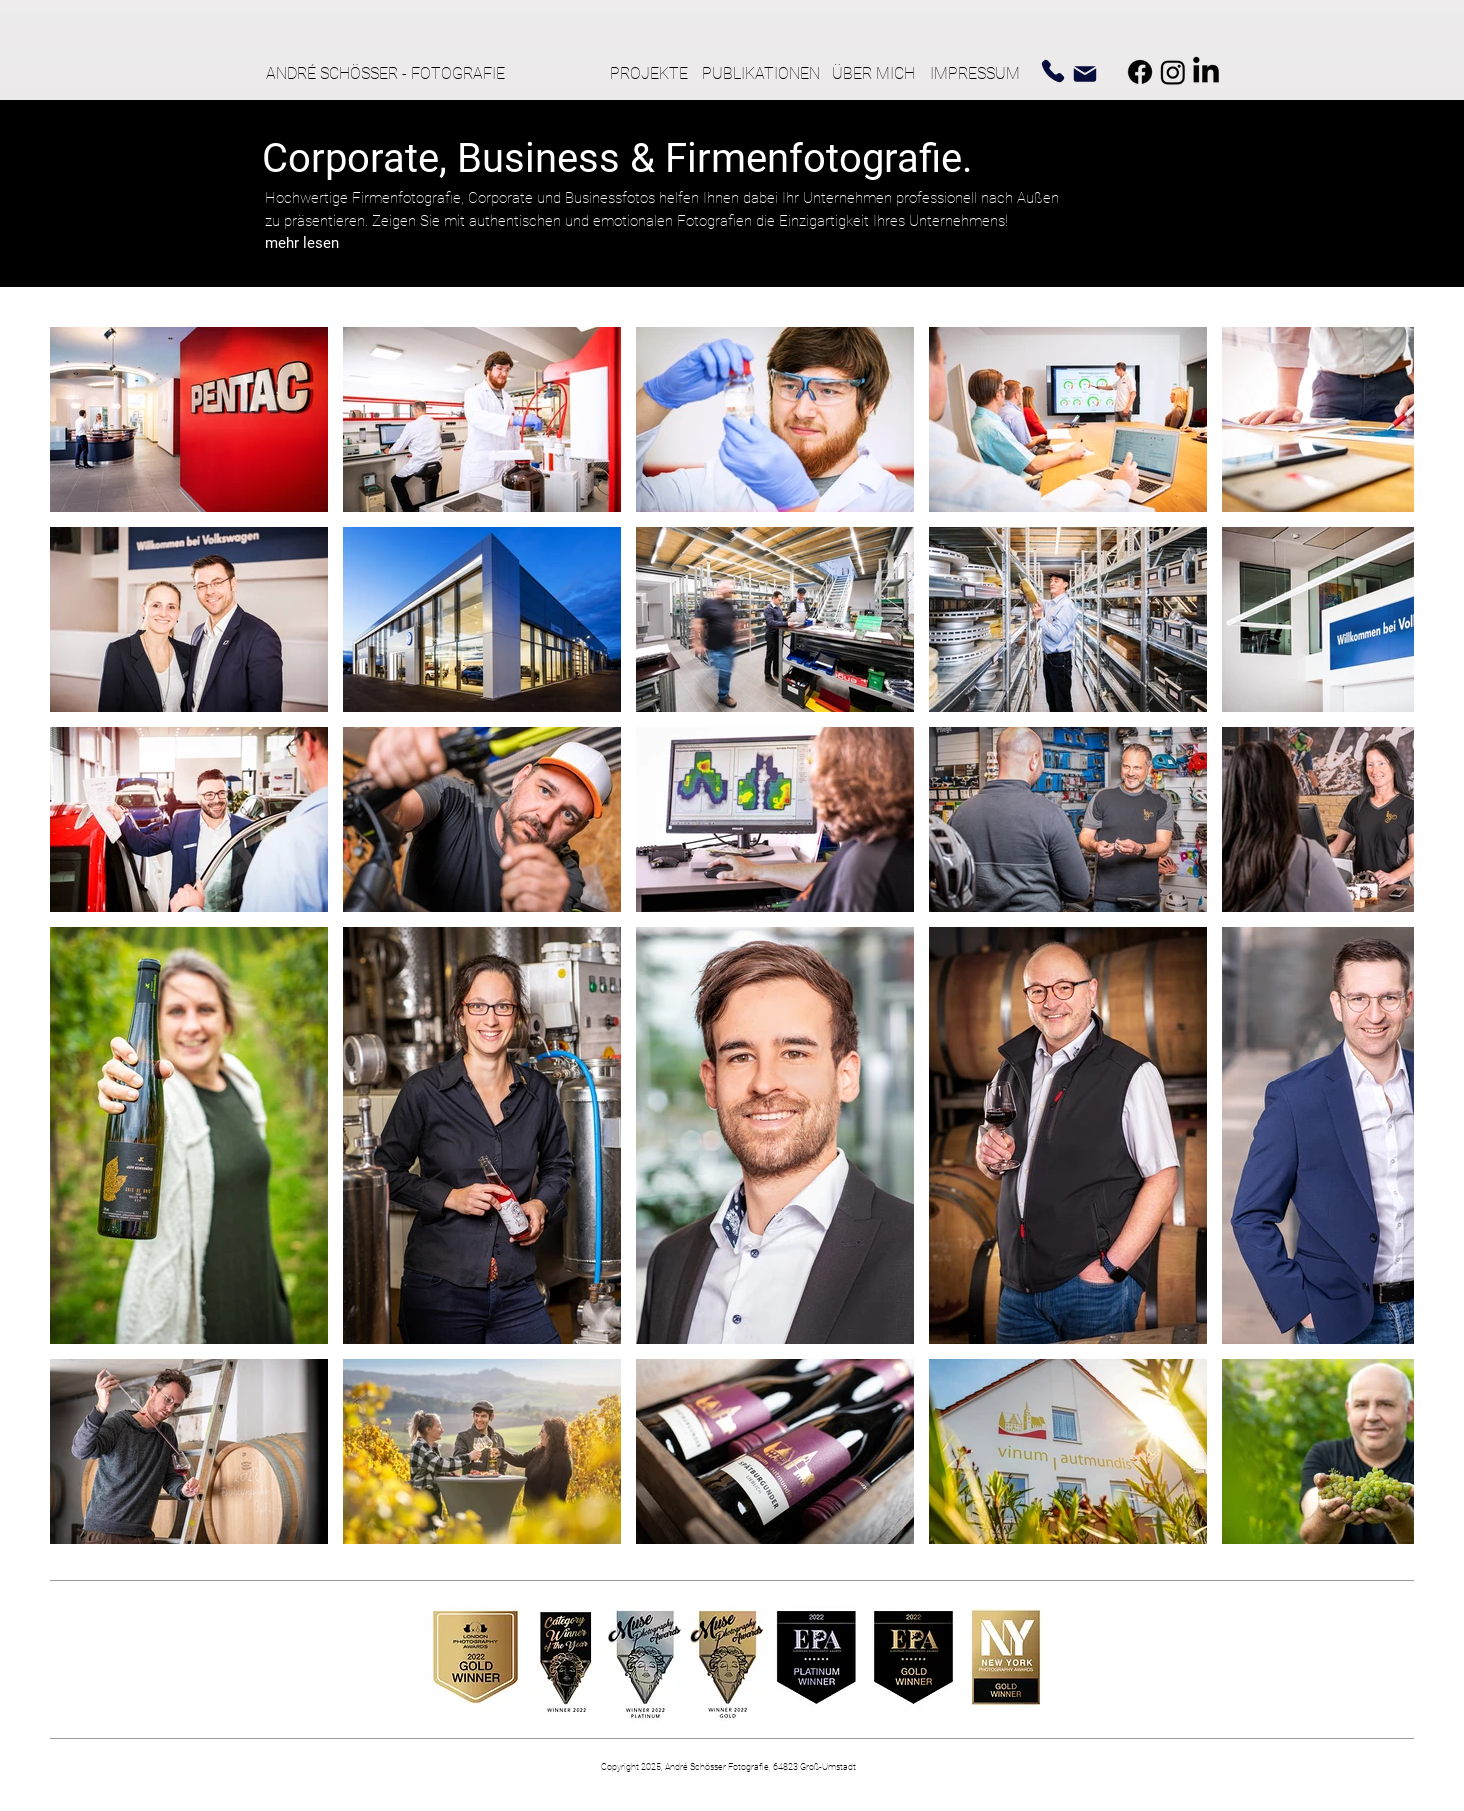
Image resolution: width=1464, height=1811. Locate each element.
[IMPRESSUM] (979, 74)
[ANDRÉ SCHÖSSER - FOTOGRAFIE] (393, 74)
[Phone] (1053, 71)
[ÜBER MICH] (878, 74)
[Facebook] (1140, 72)
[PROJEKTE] (649, 74)
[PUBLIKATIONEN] (763, 74)
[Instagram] (1173, 72)
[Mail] (1085, 74)
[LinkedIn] (1206, 72)
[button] (302, 242)
